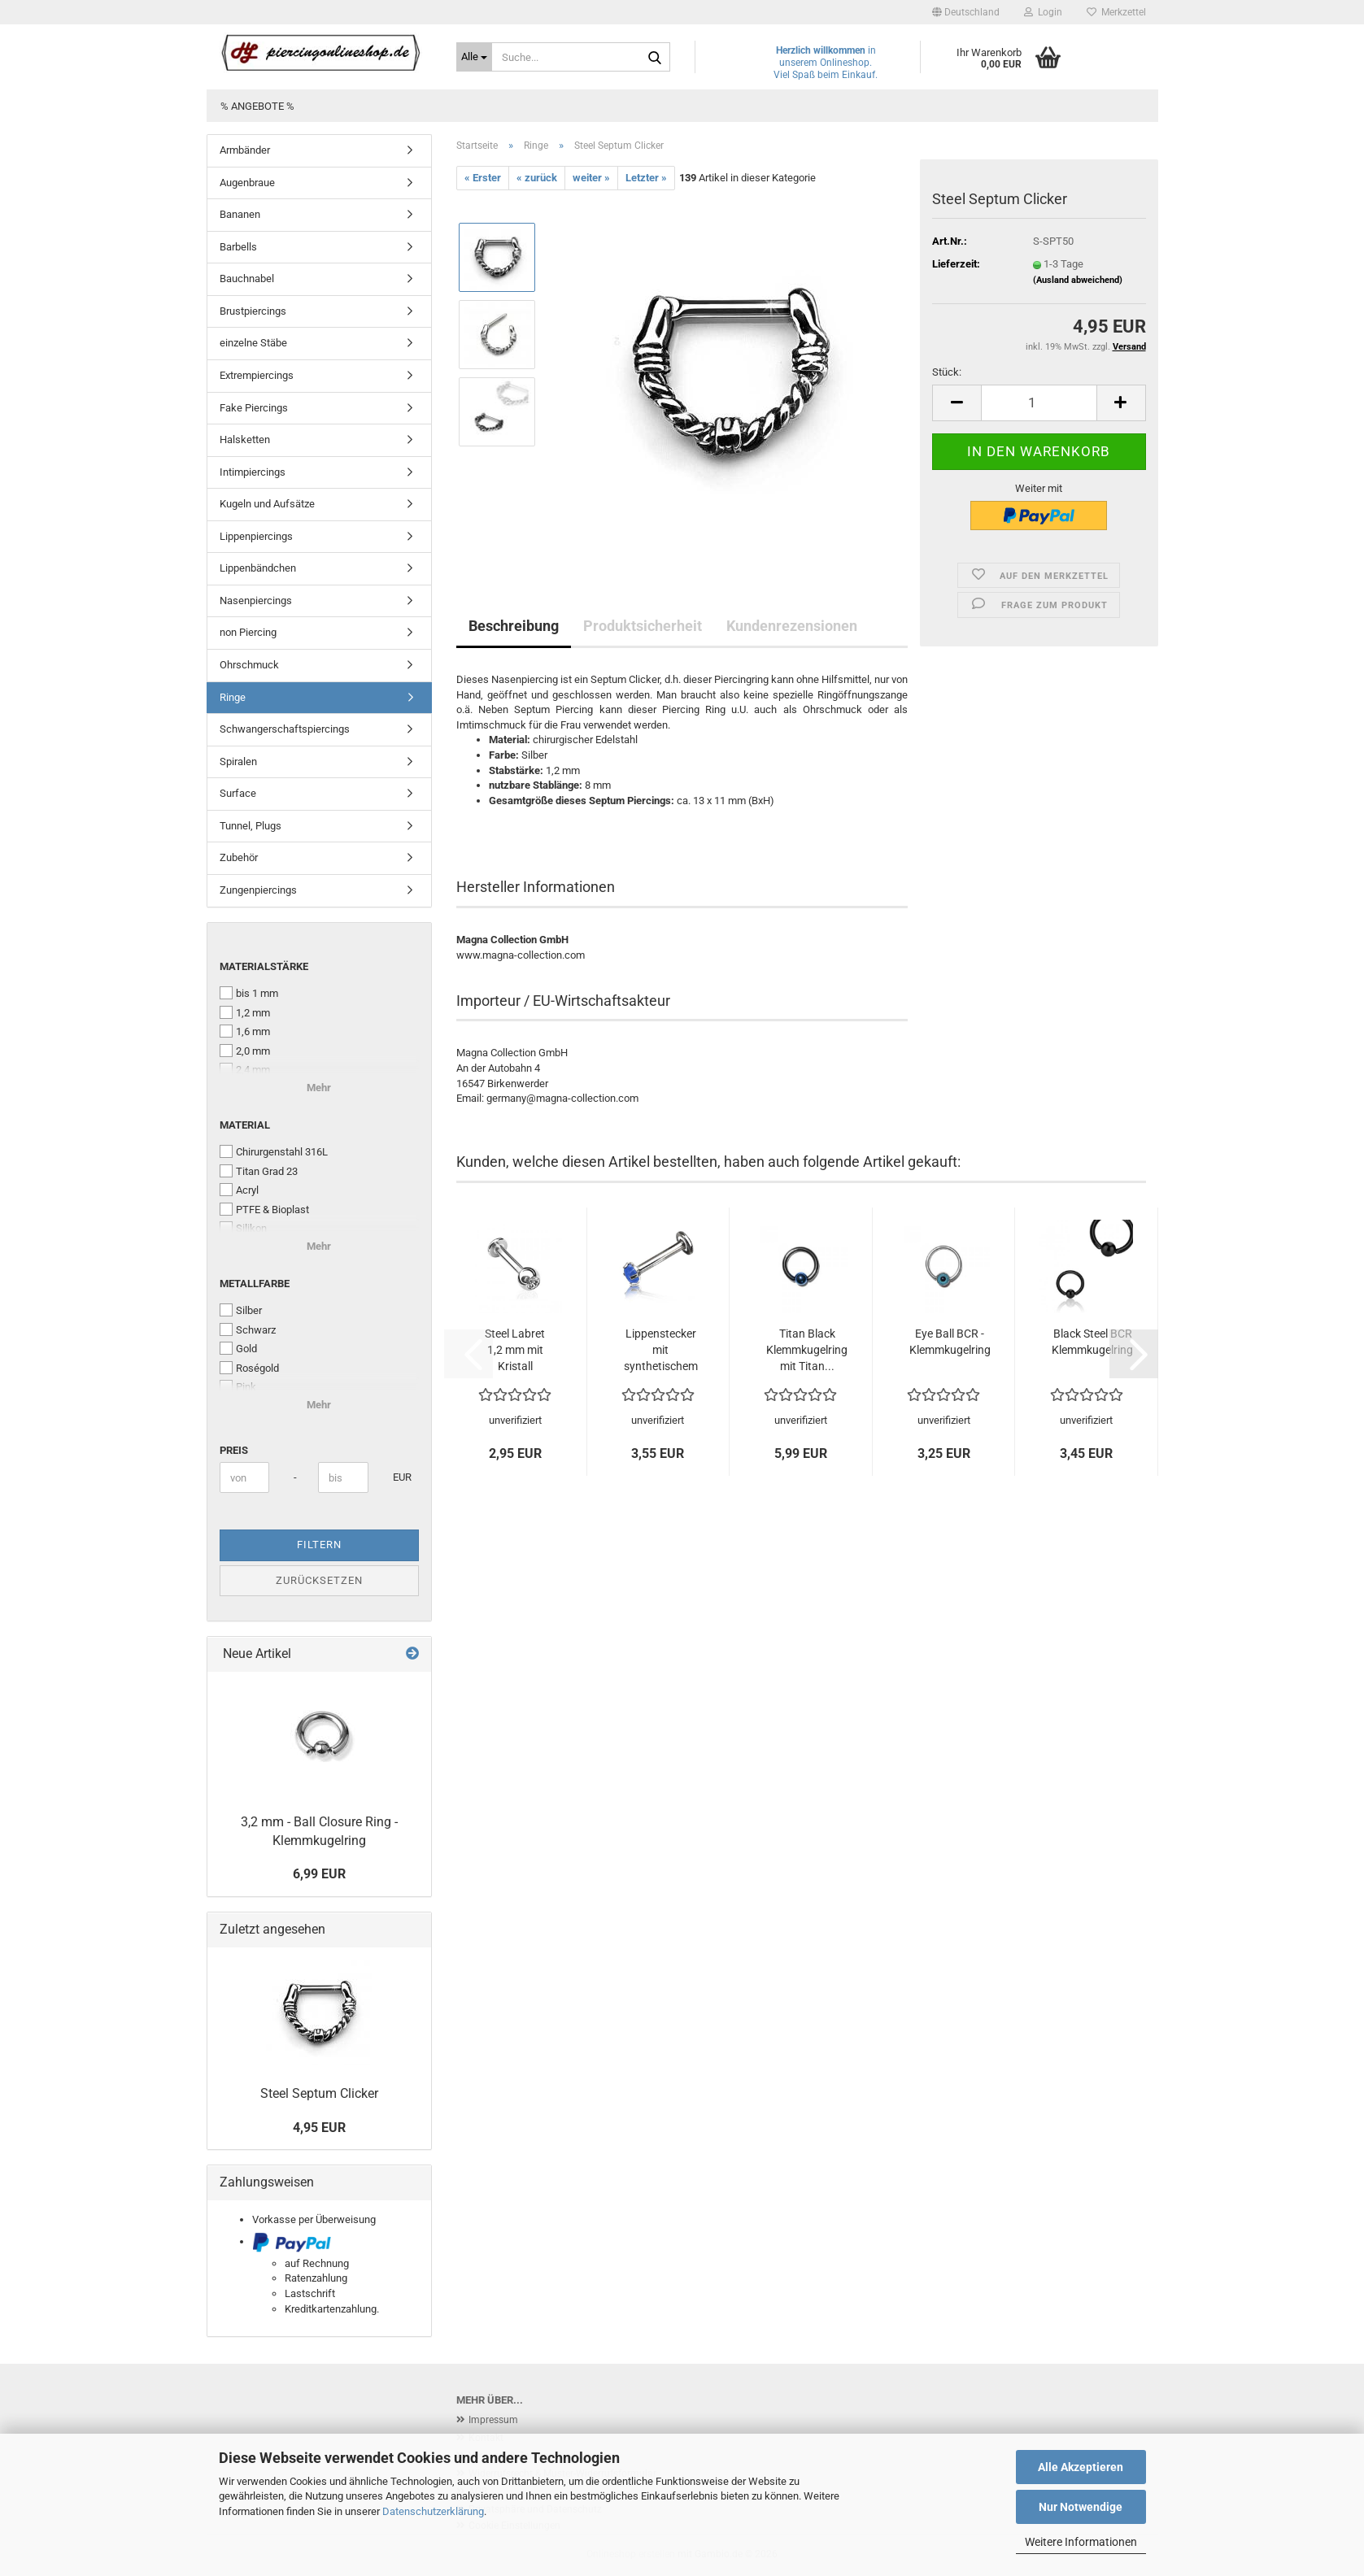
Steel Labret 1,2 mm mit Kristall (515, 1350)
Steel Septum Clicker (319, 2093)
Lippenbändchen (258, 568)
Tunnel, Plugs (250, 826)
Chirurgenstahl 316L (274, 1151)
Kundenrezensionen (791, 625)
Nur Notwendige (1080, 2506)
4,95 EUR (319, 2127)
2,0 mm (245, 1050)
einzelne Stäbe (253, 343)
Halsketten (245, 439)
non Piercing (248, 632)
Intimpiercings (252, 472)
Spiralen (238, 761)
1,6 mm (245, 1031)
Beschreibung (513, 625)
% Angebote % (257, 106)
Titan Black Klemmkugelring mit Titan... (807, 1350)
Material (245, 1125)
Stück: (946, 372)
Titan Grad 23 (259, 1170)
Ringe (233, 697)
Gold (238, 1348)
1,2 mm (245, 1012)
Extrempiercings (257, 375)
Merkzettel (1116, 12)
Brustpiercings (253, 311)
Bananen (240, 214)
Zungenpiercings (258, 890)
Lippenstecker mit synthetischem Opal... (661, 1350)
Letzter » (646, 178)
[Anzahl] (1038, 403)
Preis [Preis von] (234, 1450)
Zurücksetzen (319, 1580)
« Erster (482, 178)
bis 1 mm (249, 992)
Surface (238, 793)
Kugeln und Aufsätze (267, 504)
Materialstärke (264, 966)
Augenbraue (247, 182)
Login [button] (1043, 12)
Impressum (493, 2420)
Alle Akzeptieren (1080, 2467)
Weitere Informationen (1081, 2541)
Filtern (319, 1544)
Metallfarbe (255, 1283)
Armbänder (245, 150)
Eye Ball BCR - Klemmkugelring (950, 1341)
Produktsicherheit (642, 625)
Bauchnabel (247, 278)
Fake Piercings (254, 408)
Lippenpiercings (256, 536)
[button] (966, 12)
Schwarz (248, 1329)
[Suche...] (474, 57)
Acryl (239, 1189)
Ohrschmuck (249, 665)
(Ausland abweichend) (1077, 280)
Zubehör (239, 857)
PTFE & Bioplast (264, 1209)
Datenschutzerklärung (433, 2511)
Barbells (238, 247)
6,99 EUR (319, 1874)
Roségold (249, 1367)
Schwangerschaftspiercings (285, 729)
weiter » (591, 178)
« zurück (536, 178)
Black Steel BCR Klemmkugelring (1092, 1341)
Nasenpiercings (256, 600)
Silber (241, 1309)
